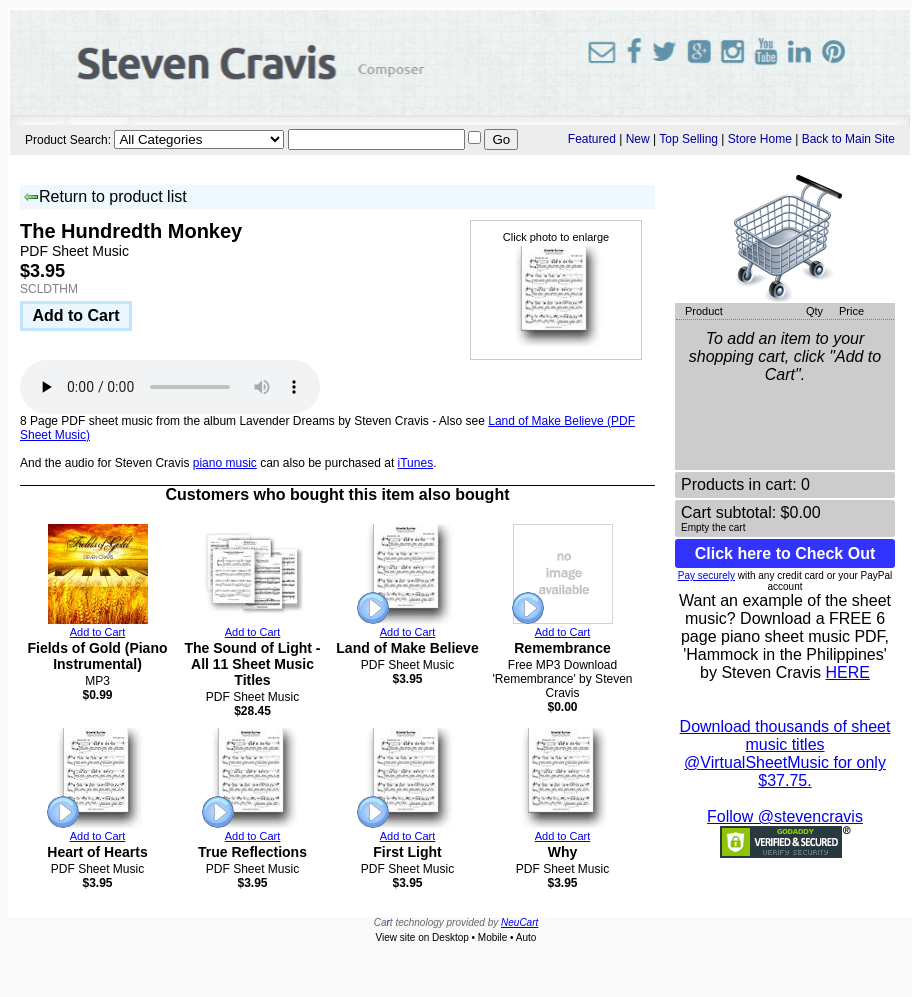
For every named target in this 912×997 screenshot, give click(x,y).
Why (563, 852)
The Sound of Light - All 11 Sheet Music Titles (252, 664)
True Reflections (252, 852)
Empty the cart (713, 527)
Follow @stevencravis (785, 816)
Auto (526, 937)
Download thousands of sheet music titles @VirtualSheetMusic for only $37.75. (785, 753)
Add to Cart (75, 315)
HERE (847, 672)
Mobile (492, 937)
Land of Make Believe (407, 648)
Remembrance (562, 648)
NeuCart (519, 922)
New (638, 139)
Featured (592, 139)
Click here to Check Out (785, 553)
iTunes (416, 463)
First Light (407, 852)
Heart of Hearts (97, 852)
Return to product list (105, 197)
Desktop (450, 937)
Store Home (760, 139)
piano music (225, 463)
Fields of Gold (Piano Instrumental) (98, 656)
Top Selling (688, 139)
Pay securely (706, 575)
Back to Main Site (848, 139)
